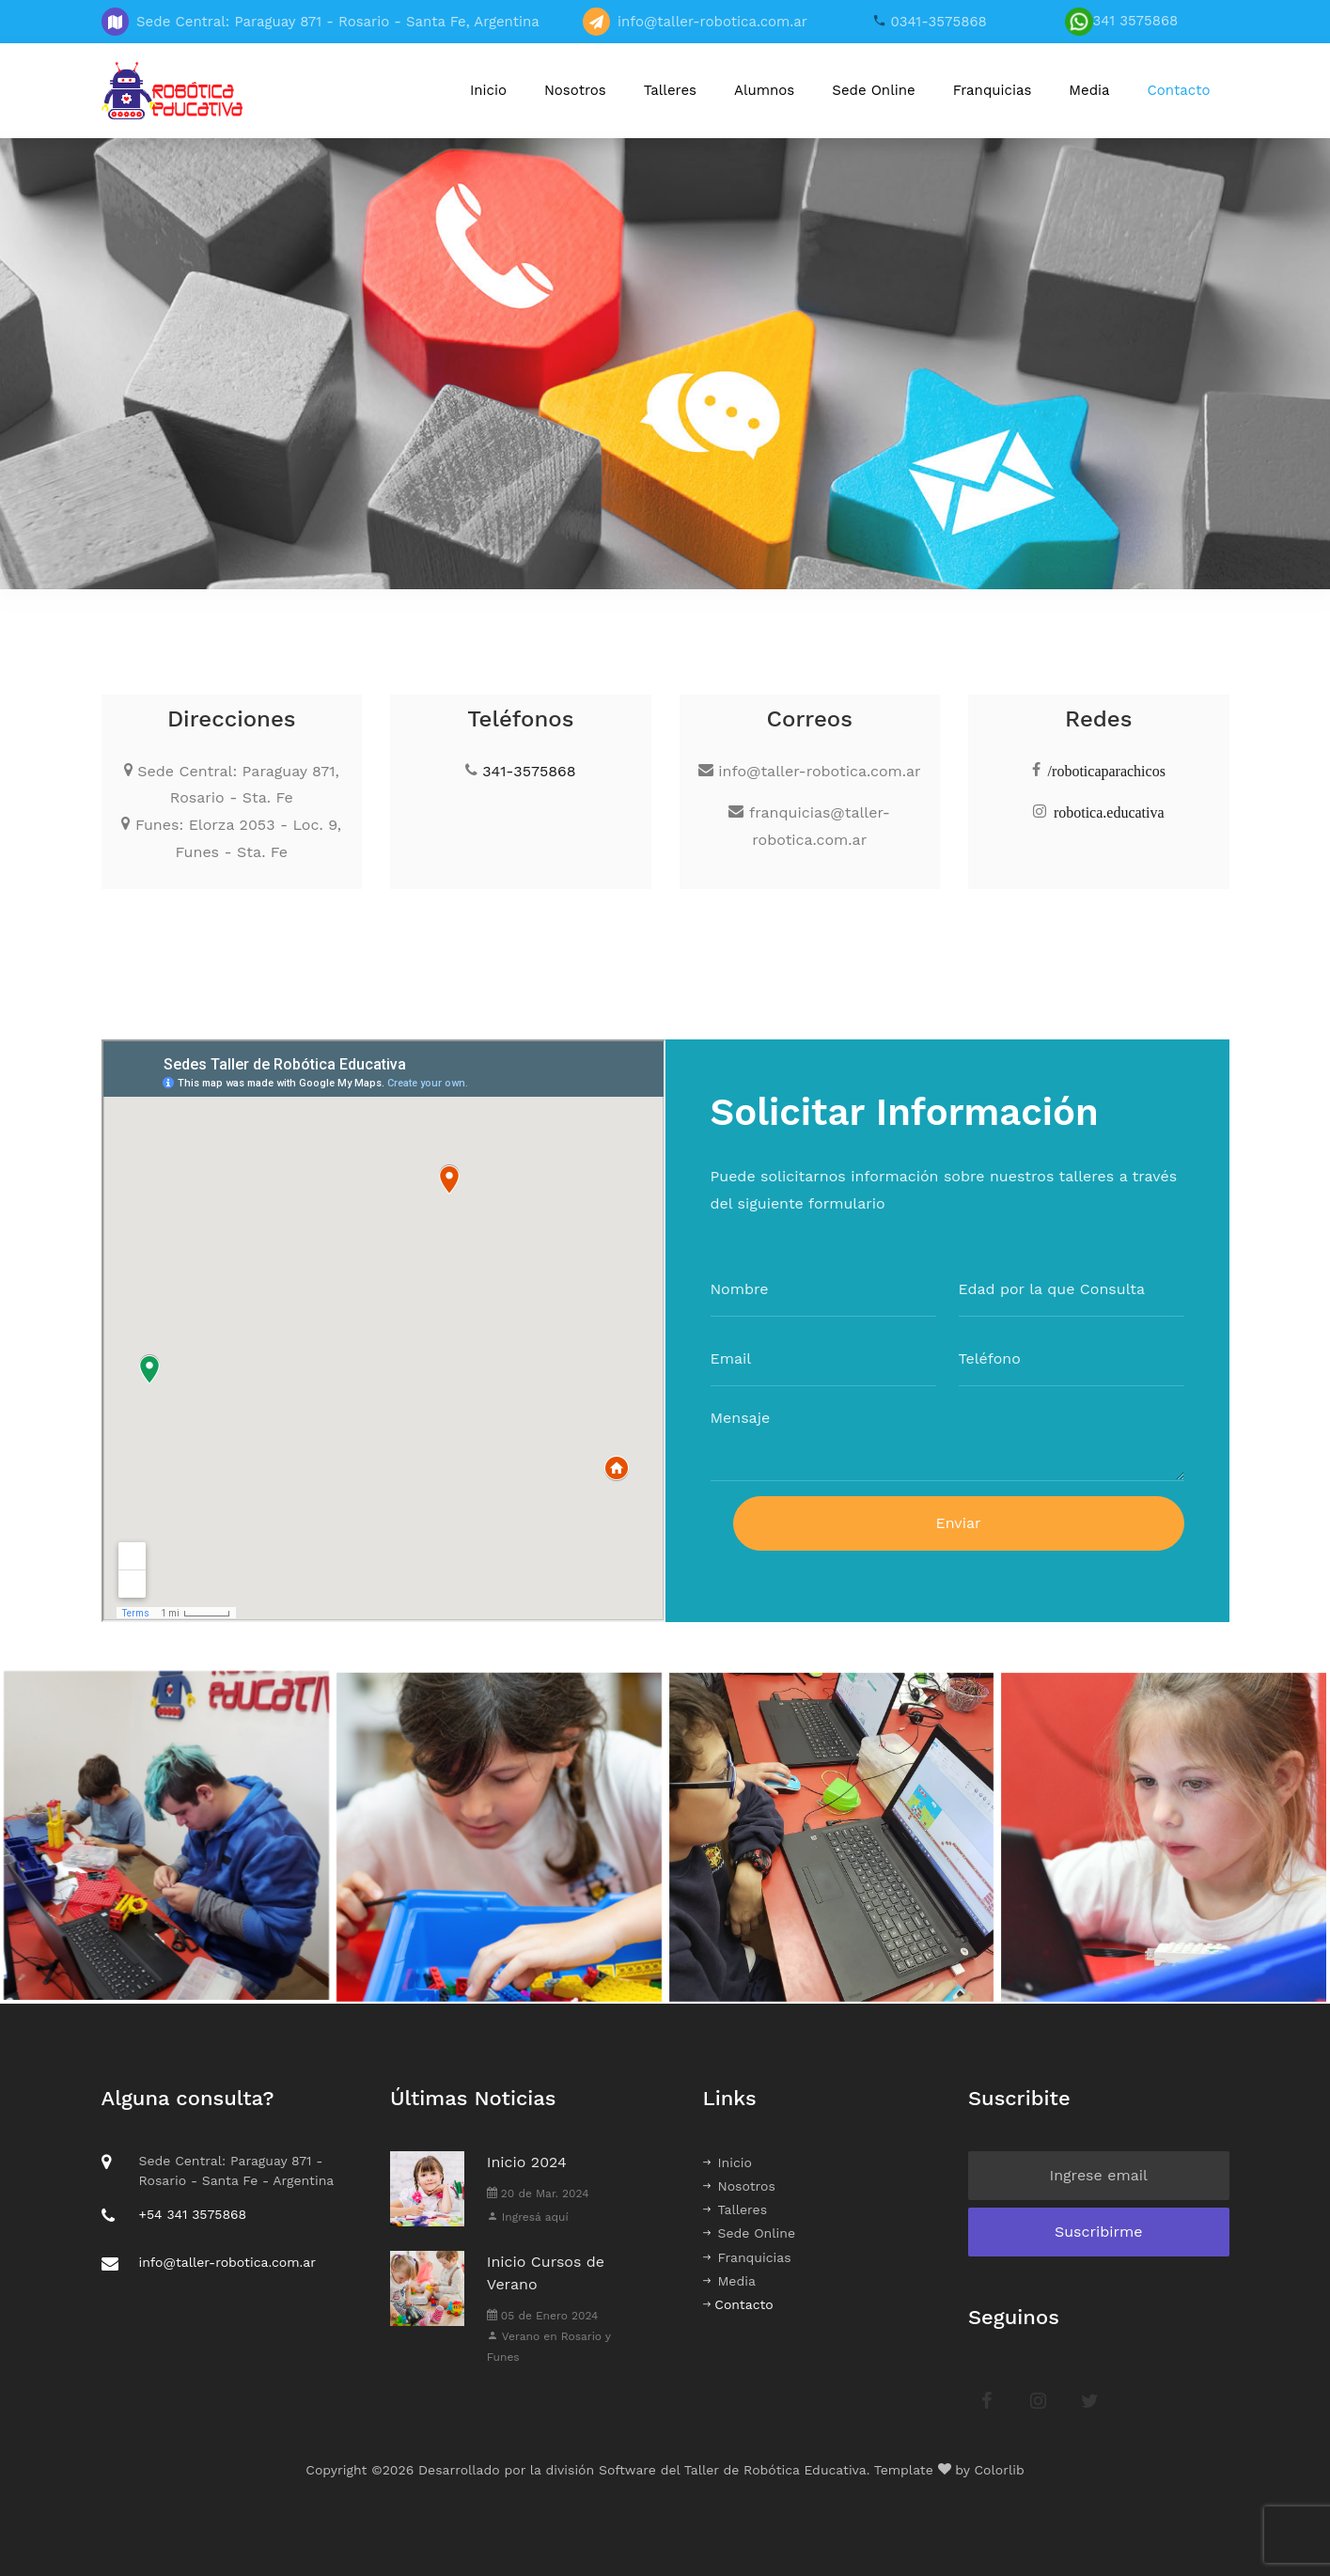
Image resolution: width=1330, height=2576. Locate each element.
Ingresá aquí (528, 2217)
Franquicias (992, 90)
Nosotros (575, 90)
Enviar (957, 1533)
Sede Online (873, 90)
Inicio (488, 90)
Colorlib (1000, 2469)
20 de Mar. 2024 (538, 2193)
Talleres (670, 90)
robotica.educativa (1109, 811)
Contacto (1179, 90)
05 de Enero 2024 (543, 2315)
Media (1089, 90)
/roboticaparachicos (1107, 769)
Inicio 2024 (527, 2162)
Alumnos (764, 90)
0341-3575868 (936, 21)
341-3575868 (528, 771)
